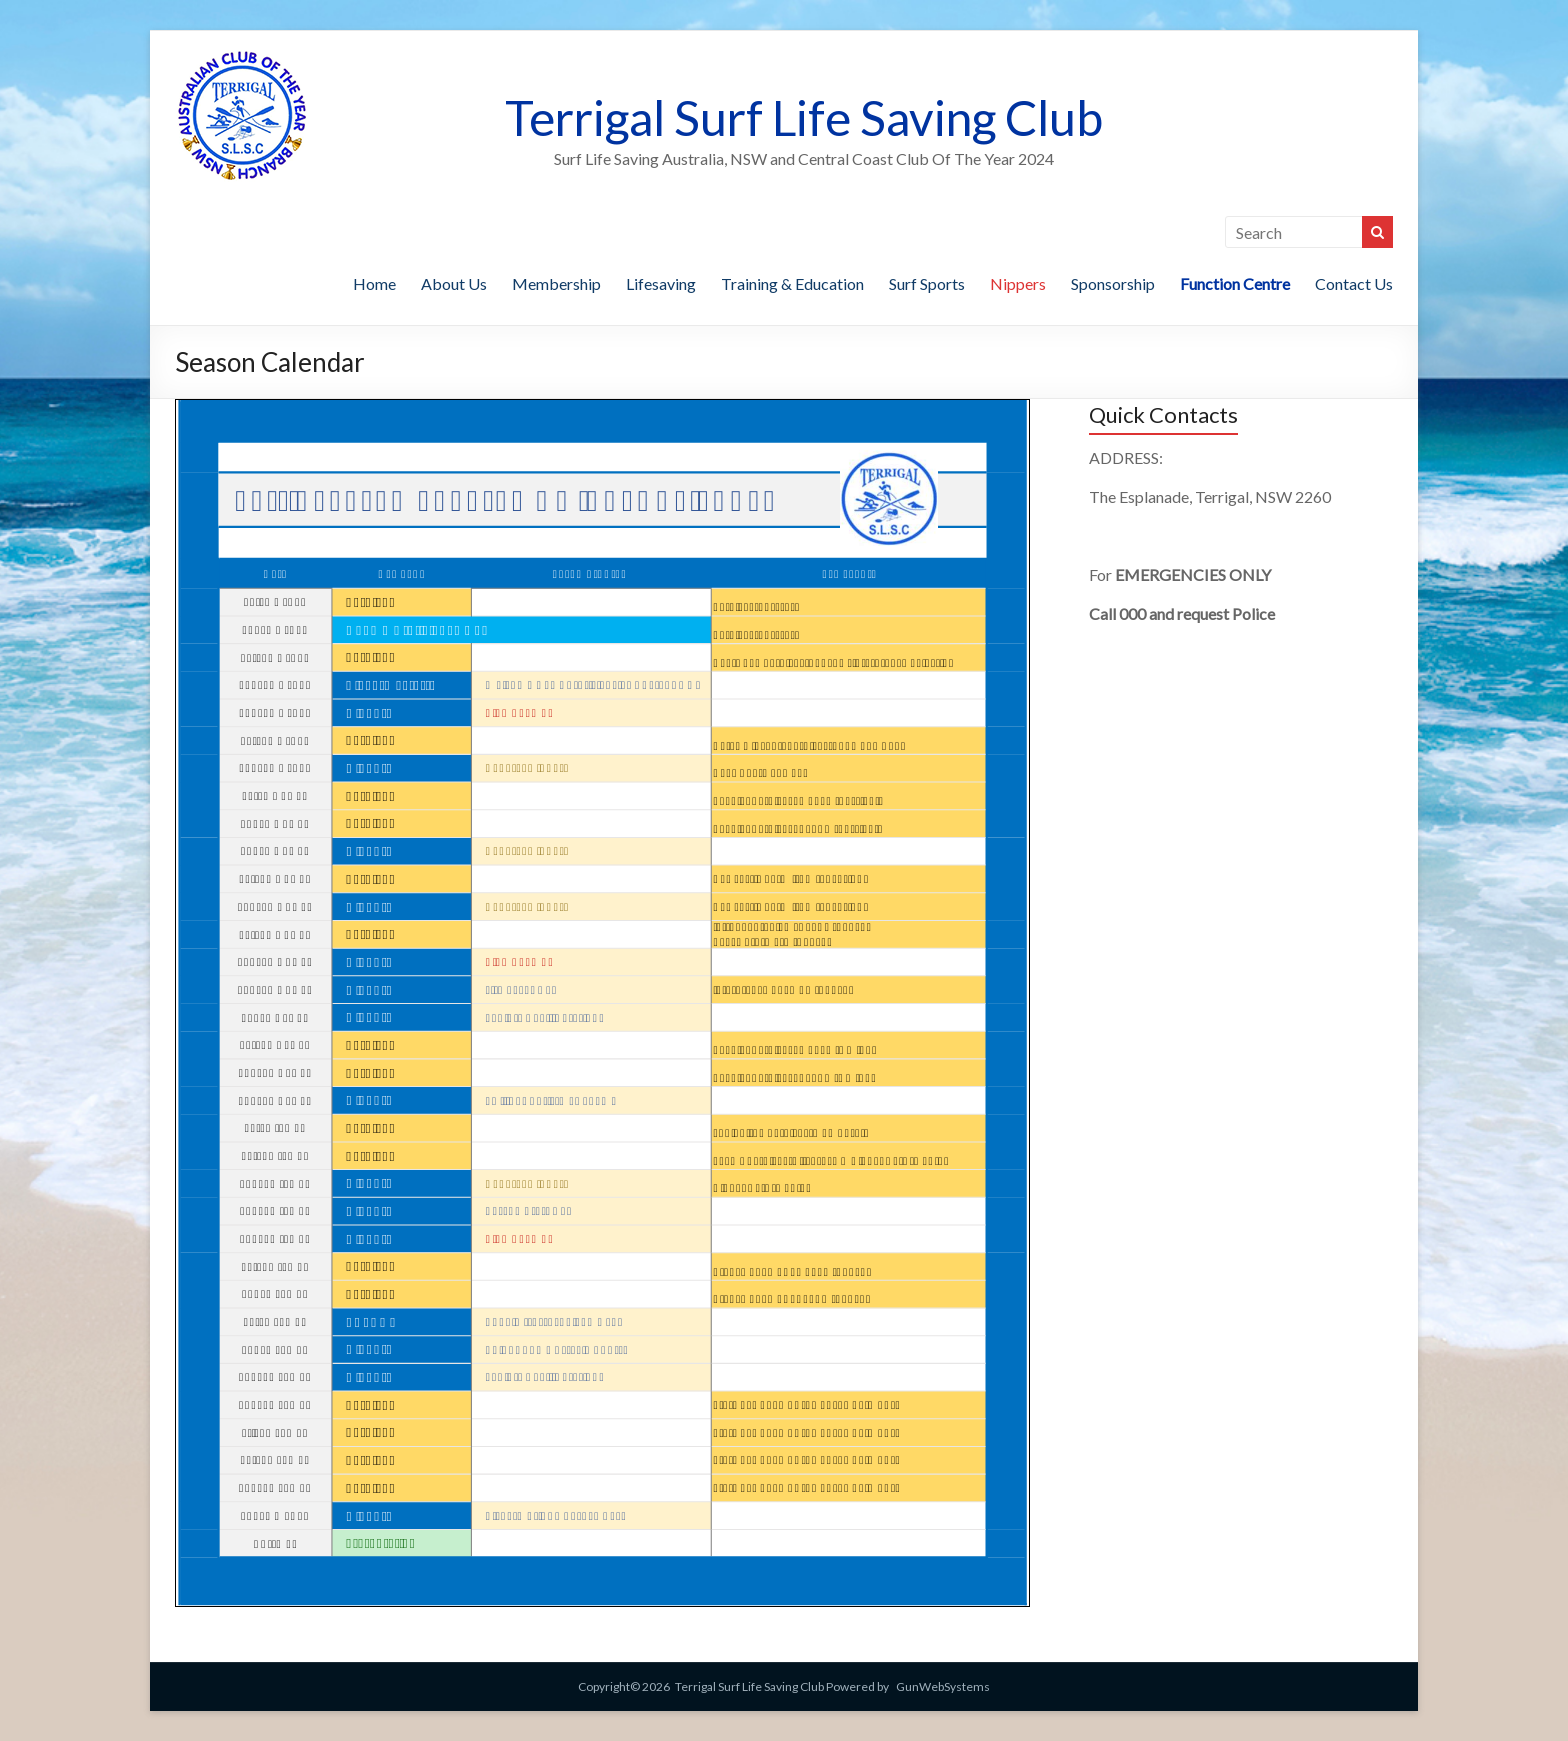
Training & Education (792, 283)
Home (374, 283)
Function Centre (1235, 283)
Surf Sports (927, 283)
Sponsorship (1113, 283)
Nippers (1018, 283)
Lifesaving (661, 283)
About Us (454, 283)
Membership (556, 283)
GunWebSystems (943, 1686)
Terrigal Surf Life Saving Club (804, 117)
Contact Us (1354, 283)
